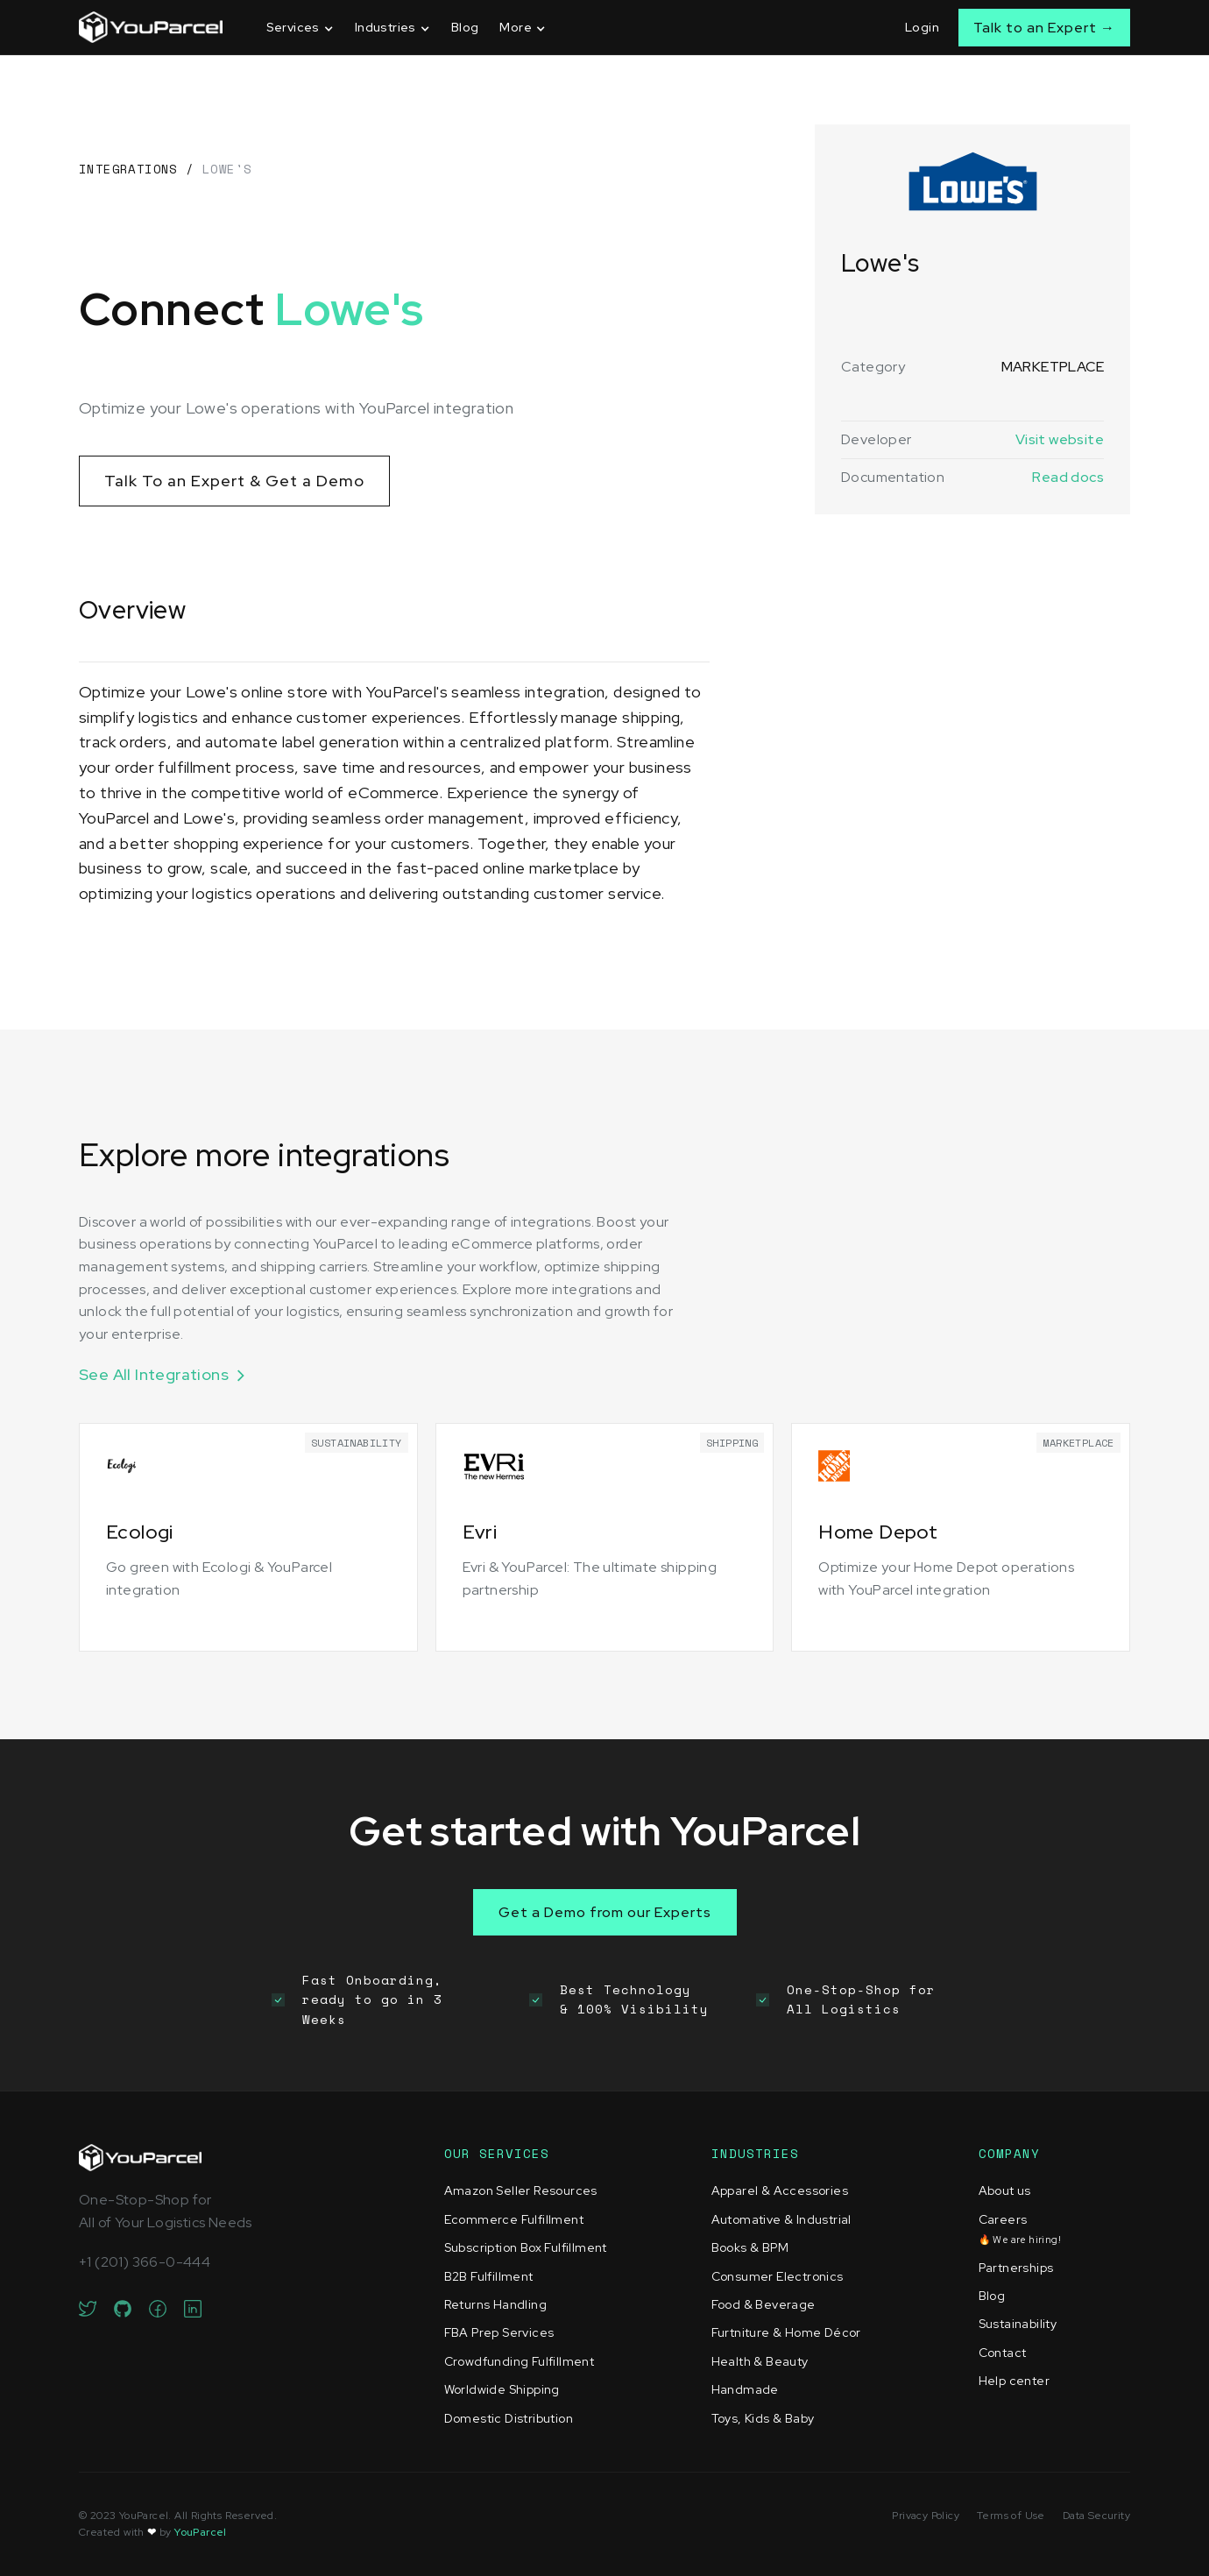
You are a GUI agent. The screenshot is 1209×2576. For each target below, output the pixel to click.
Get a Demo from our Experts (604, 1912)
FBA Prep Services (499, 2332)
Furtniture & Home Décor (786, 2332)
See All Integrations (154, 1374)
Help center (1014, 2380)
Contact (1003, 2352)
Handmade (745, 2389)
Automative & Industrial (781, 2219)
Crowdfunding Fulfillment (519, 2361)
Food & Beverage (763, 2304)
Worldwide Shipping (502, 2389)
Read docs (1068, 477)
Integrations (128, 168)
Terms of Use (1011, 2516)
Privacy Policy (925, 2516)
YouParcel (200, 2532)
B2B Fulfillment (489, 2276)
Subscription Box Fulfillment (525, 2247)
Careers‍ (1020, 2229)
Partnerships (1016, 2267)
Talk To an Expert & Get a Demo (234, 481)
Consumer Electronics (777, 2276)
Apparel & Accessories (779, 2190)
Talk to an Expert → (1044, 27)
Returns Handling (495, 2304)
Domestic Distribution (508, 2418)
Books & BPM (749, 2247)
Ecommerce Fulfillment (513, 2219)
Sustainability (1018, 2324)
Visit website (1059, 439)
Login (922, 27)
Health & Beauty (760, 2361)
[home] (151, 27)
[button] (300, 27)
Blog (465, 27)
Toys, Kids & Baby (763, 2418)
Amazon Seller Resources (520, 2190)
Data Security (1096, 2516)
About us (1005, 2190)
